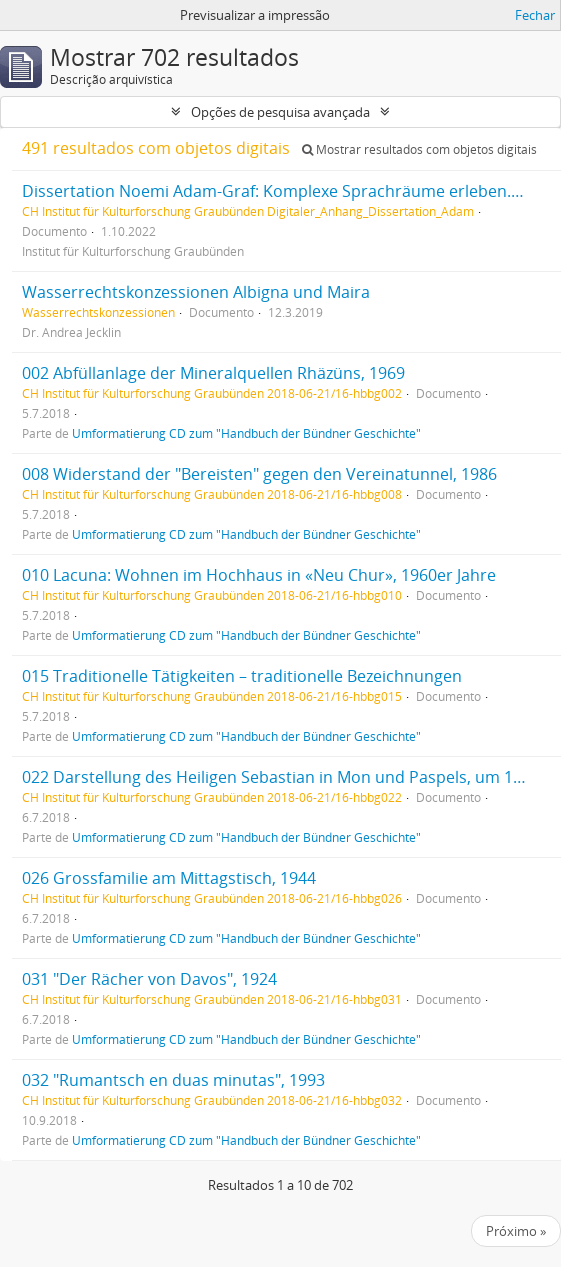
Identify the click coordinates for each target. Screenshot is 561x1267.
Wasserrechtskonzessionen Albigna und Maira (196, 292)
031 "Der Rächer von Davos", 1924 (149, 979)
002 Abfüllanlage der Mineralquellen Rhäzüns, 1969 (213, 373)
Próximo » (516, 1231)
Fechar (535, 15)
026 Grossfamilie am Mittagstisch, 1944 (169, 878)
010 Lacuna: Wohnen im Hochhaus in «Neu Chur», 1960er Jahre (259, 575)
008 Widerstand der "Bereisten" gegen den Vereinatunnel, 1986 (259, 474)
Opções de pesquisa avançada (280, 112)
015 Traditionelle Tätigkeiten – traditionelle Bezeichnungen (242, 676)
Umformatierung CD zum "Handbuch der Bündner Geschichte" (246, 433)
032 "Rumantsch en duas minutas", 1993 (173, 1080)
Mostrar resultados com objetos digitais (419, 149)
